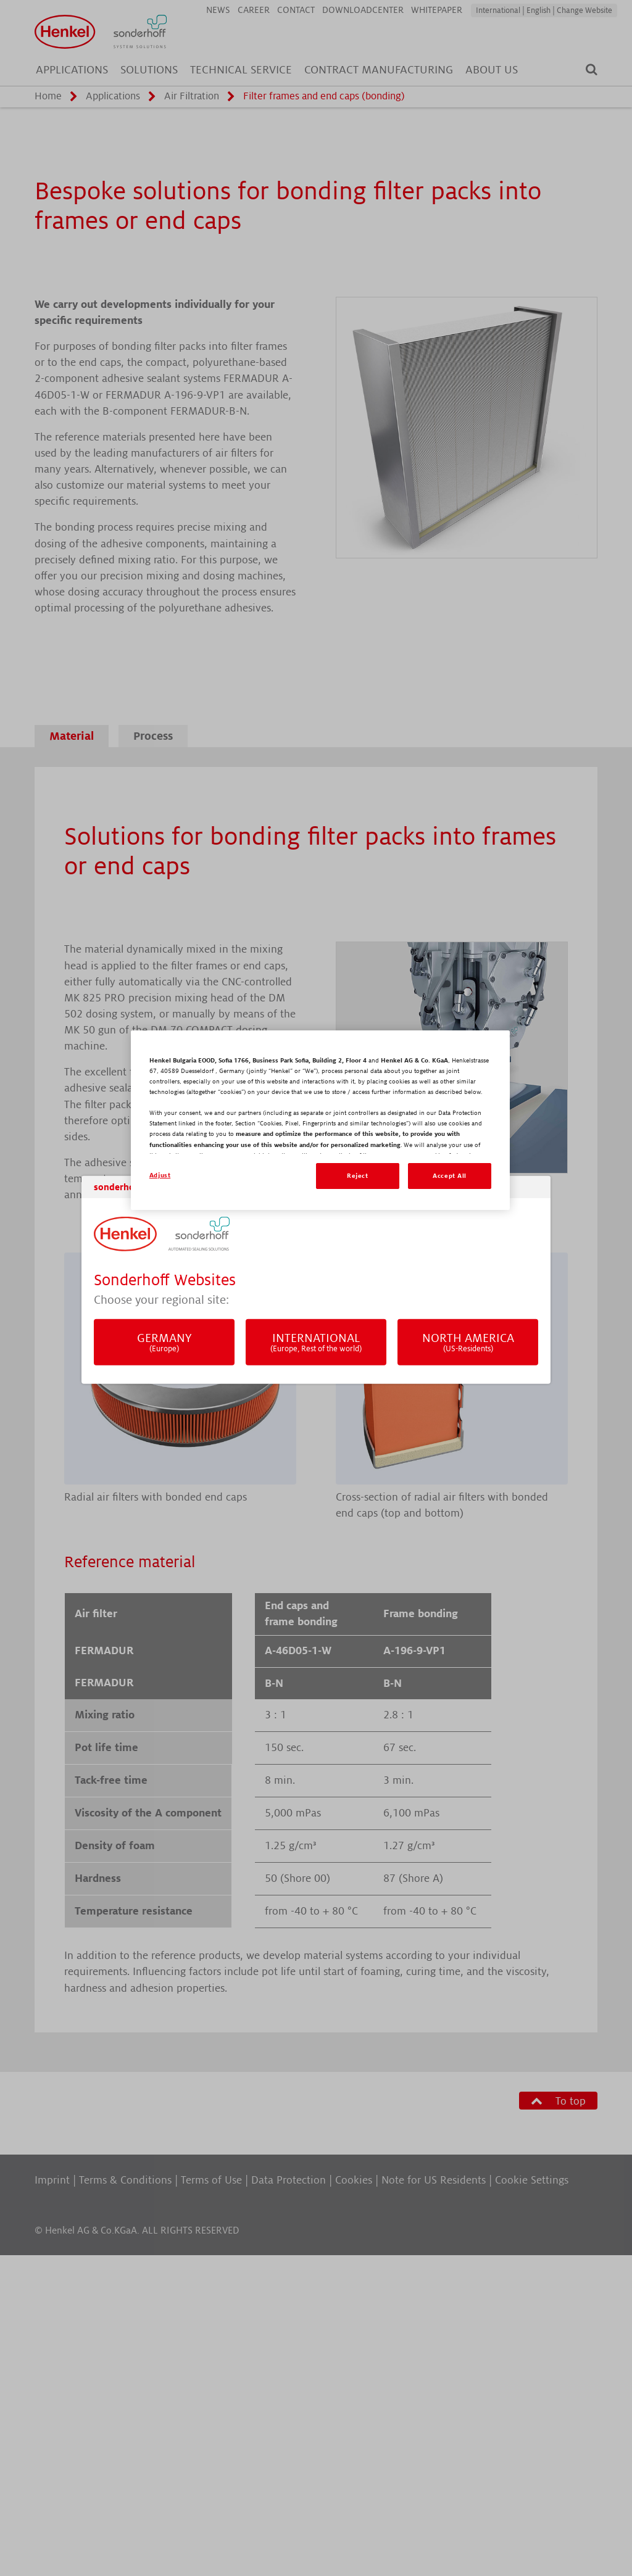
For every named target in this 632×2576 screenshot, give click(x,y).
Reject (357, 1175)
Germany (164, 1342)
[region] (320, 1120)
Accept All (450, 1175)
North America (468, 1342)
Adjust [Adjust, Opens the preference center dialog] (159, 1175)
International (316, 1342)
